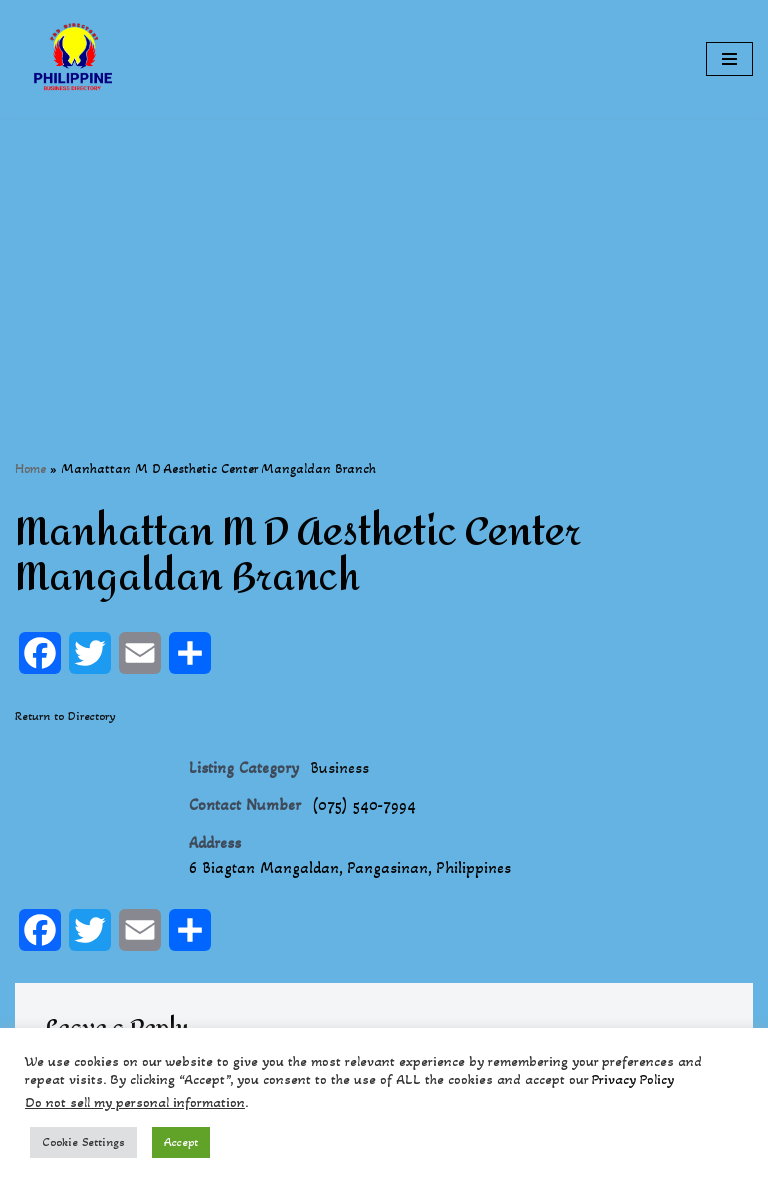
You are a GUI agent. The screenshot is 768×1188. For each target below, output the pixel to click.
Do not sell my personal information (135, 1102)
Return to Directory (65, 716)
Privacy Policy (633, 1079)
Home (30, 468)
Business (339, 767)
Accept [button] (181, 1142)
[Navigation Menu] (729, 59)
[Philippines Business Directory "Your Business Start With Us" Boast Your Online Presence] (75, 59)
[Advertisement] (384, 258)
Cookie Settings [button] (83, 1142)
